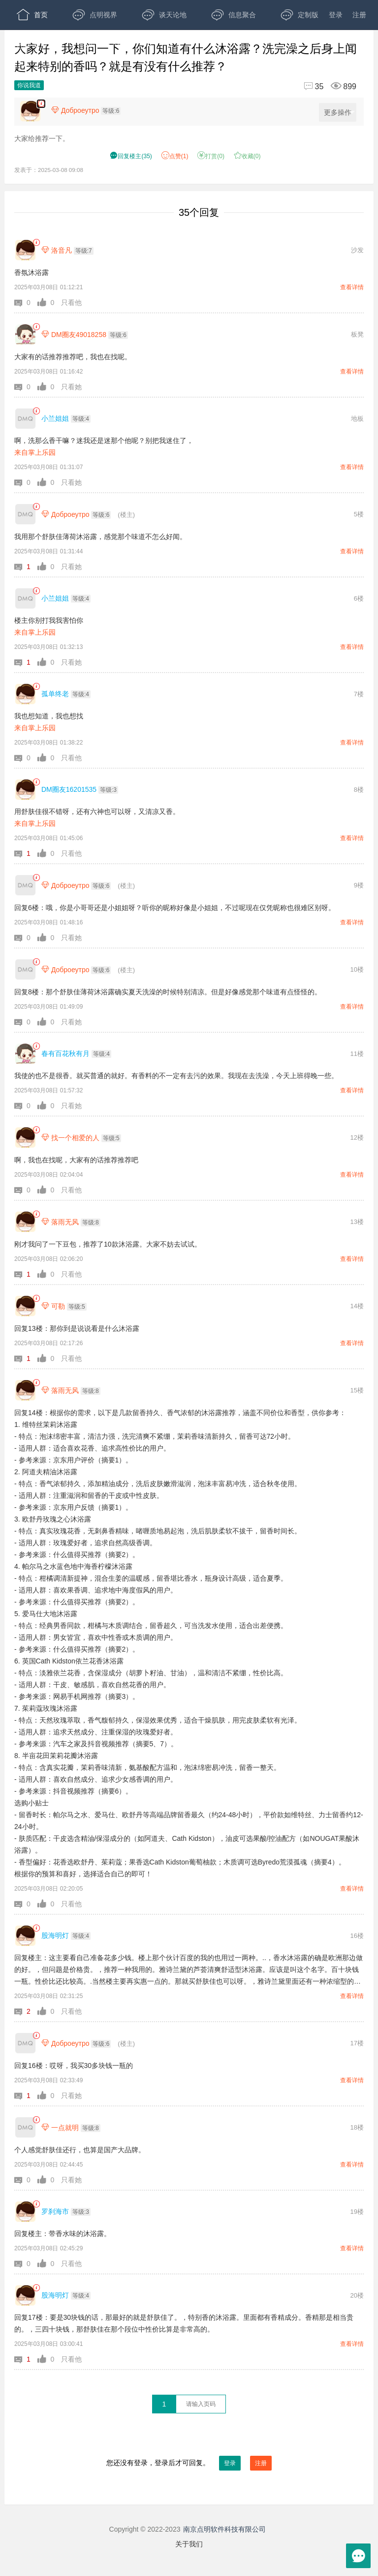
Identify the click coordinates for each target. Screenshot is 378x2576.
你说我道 (29, 85)
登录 (336, 15)
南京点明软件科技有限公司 (224, 2529)
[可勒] (25, 1306)
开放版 (36, 44)
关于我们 (189, 2544)
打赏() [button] (210, 156)
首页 (32, 15)
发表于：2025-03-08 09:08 (48, 170)
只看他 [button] (71, 302)
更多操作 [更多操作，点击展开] (339, 112)
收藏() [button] (247, 156)
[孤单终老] (25, 694)
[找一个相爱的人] (25, 1137)
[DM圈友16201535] (25, 790)
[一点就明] (25, 2127)
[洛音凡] (25, 250)
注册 (359, 15)
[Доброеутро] (25, 514)
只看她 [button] (71, 387)
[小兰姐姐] (25, 418)
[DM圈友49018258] (25, 334)
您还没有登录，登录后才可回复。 (189, 2463)
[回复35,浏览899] (326, 86)
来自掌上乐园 (35, 452)
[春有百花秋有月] (25, 1054)
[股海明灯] (25, 1936)
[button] (25, 302)
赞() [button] (175, 156)
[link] (36, 242)
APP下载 (101, 44)
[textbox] (201, 2404)
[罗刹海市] (25, 2212)
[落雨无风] (25, 1222)
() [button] (131, 156)
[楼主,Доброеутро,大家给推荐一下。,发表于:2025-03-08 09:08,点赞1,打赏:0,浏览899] (41, 103)
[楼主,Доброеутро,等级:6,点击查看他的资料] (88, 110)
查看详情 (352, 287)
